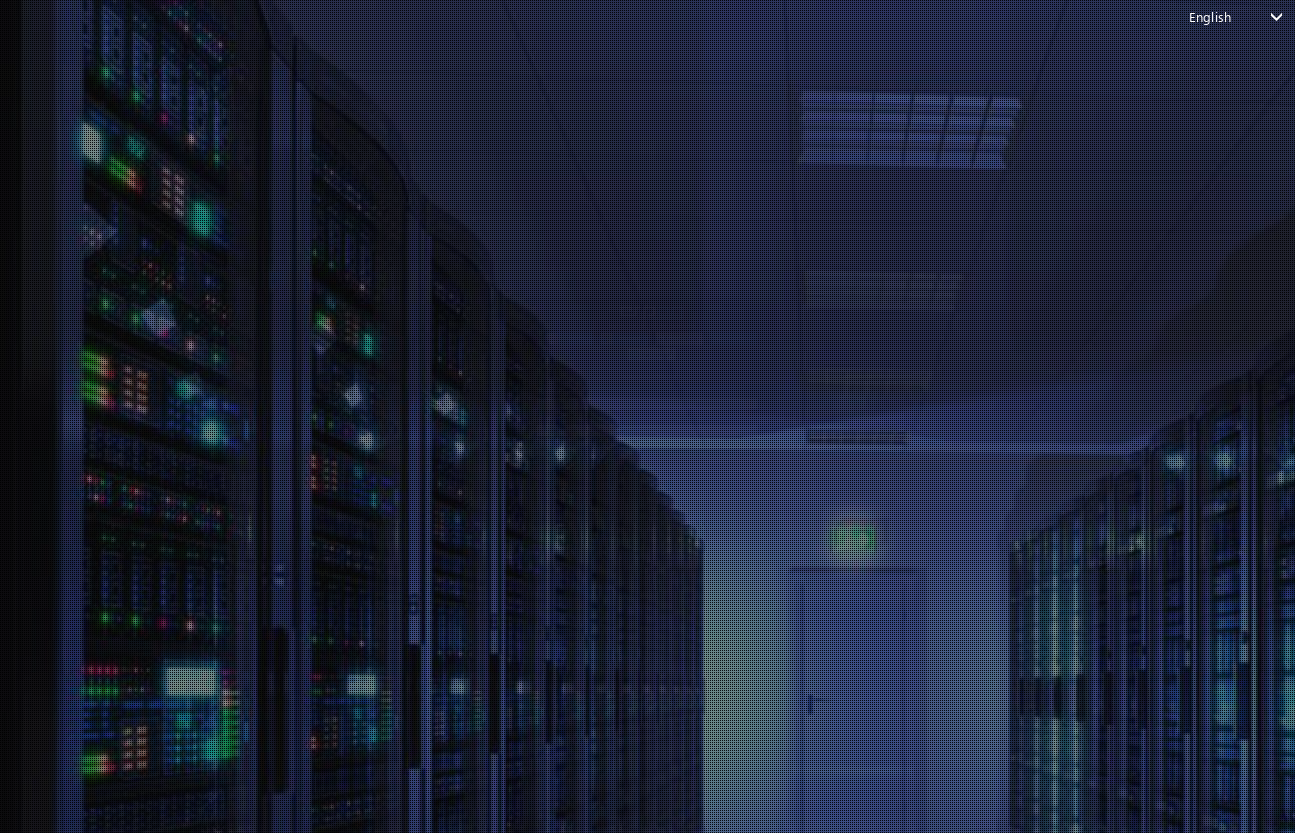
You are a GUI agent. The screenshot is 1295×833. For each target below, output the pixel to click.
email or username (346, 335)
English (1210, 16)
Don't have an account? (637, 644)
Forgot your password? (353, 610)
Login (637, 568)
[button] (390, 166)
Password (315, 420)
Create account (707, 644)
